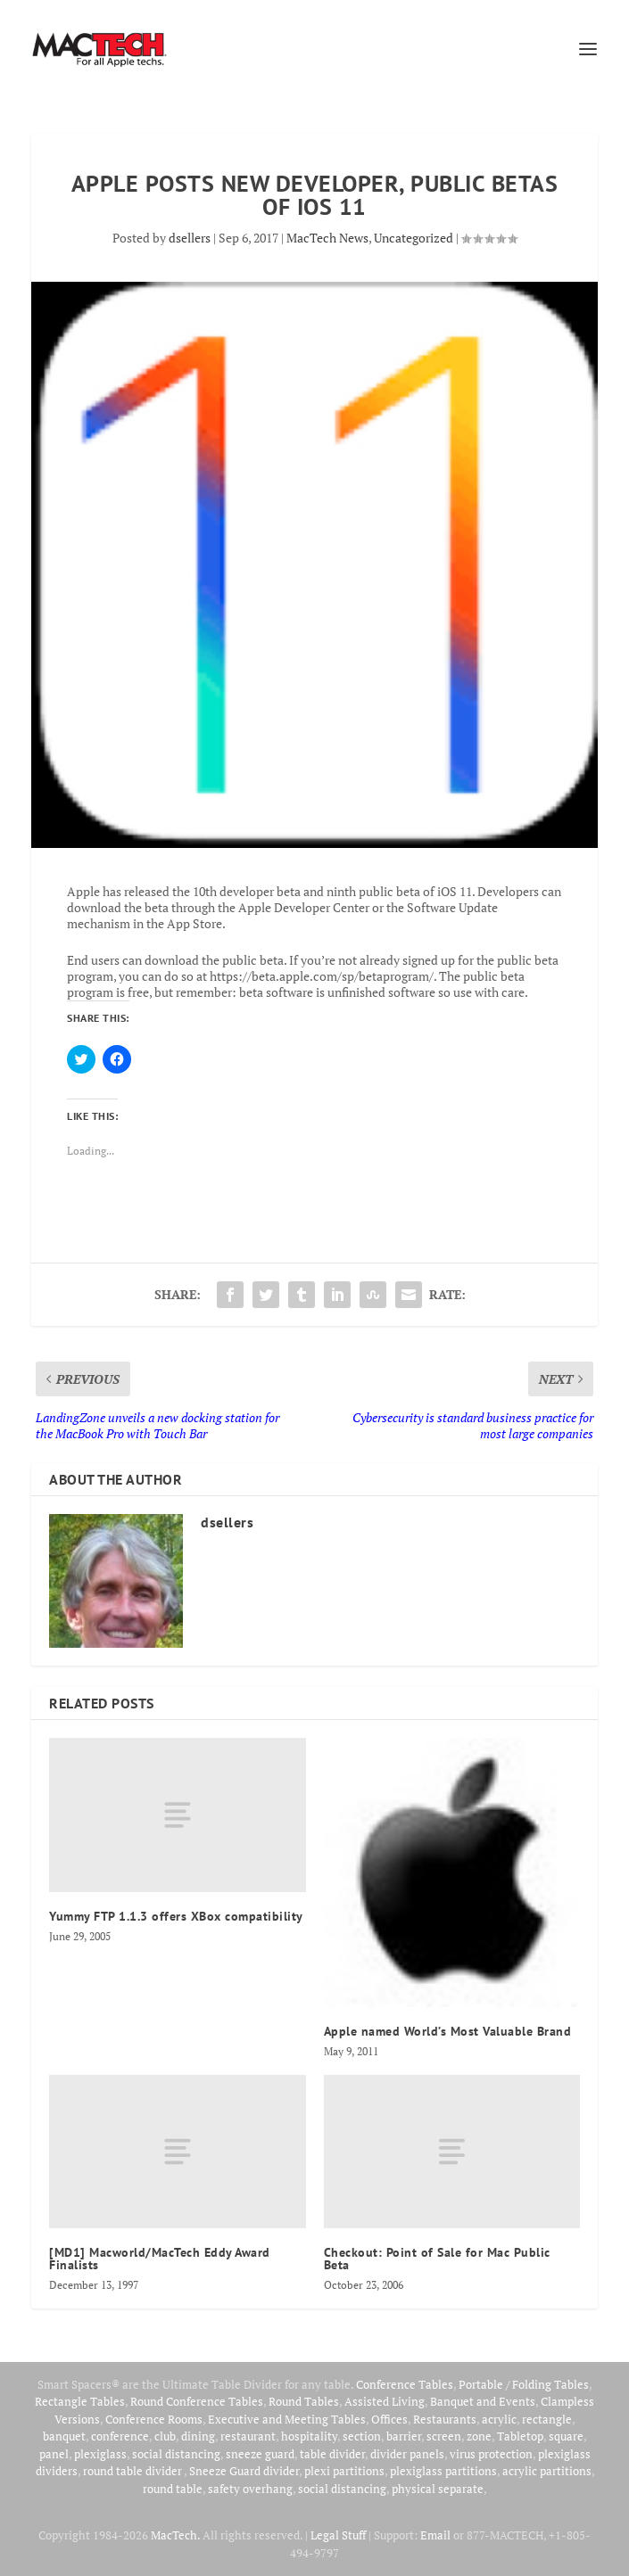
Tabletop (520, 2436)
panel (54, 2454)
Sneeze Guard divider (244, 2471)
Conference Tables (404, 2384)
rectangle (547, 2419)
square (566, 2436)
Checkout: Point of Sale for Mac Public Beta (437, 2258)
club (165, 2436)
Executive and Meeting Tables (287, 2419)
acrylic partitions (547, 2471)
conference (120, 2436)
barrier (403, 2436)
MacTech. (175, 2535)
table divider (332, 2454)
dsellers (190, 237)
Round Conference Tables (196, 2401)
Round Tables (304, 2401)
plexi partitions (344, 2471)
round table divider (133, 2471)
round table (173, 2489)
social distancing (176, 2454)
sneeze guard (260, 2454)
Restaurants (444, 2419)
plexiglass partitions (443, 2471)
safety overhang (250, 2489)
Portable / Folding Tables (524, 2384)
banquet (64, 2436)
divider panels (407, 2454)
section (362, 2436)
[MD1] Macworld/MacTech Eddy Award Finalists (159, 2258)
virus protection (491, 2454)
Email (435, 2535)
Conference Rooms (154, 2419)
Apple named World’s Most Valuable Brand (448, 2031)
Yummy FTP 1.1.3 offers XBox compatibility (176, 1916)
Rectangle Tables (80, 2401)
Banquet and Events (482, 2401)
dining (198, 2436)
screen (443, 2436)
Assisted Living (384, 2401)
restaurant (248, 2436)
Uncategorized (413, 237)
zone (479, 2436)
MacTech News (327, 237)
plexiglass (100, 2454)
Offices (389, 2419)
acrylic (499, 2419)
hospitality (309, 2436)
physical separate (438, 2489)
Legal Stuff (338, 2535)
